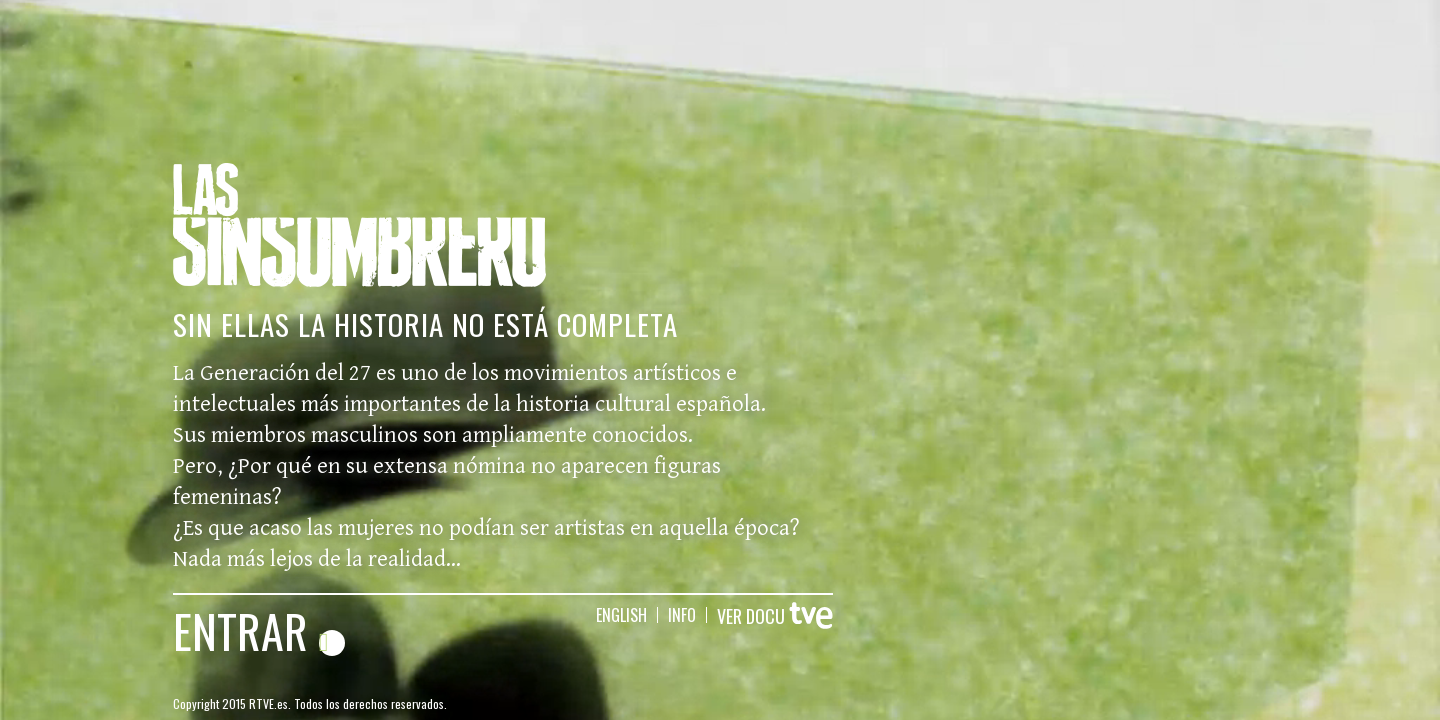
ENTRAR (259, 630)
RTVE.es (268, 703)
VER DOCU (775, 616)
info (682, 615)
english (621, 615)
